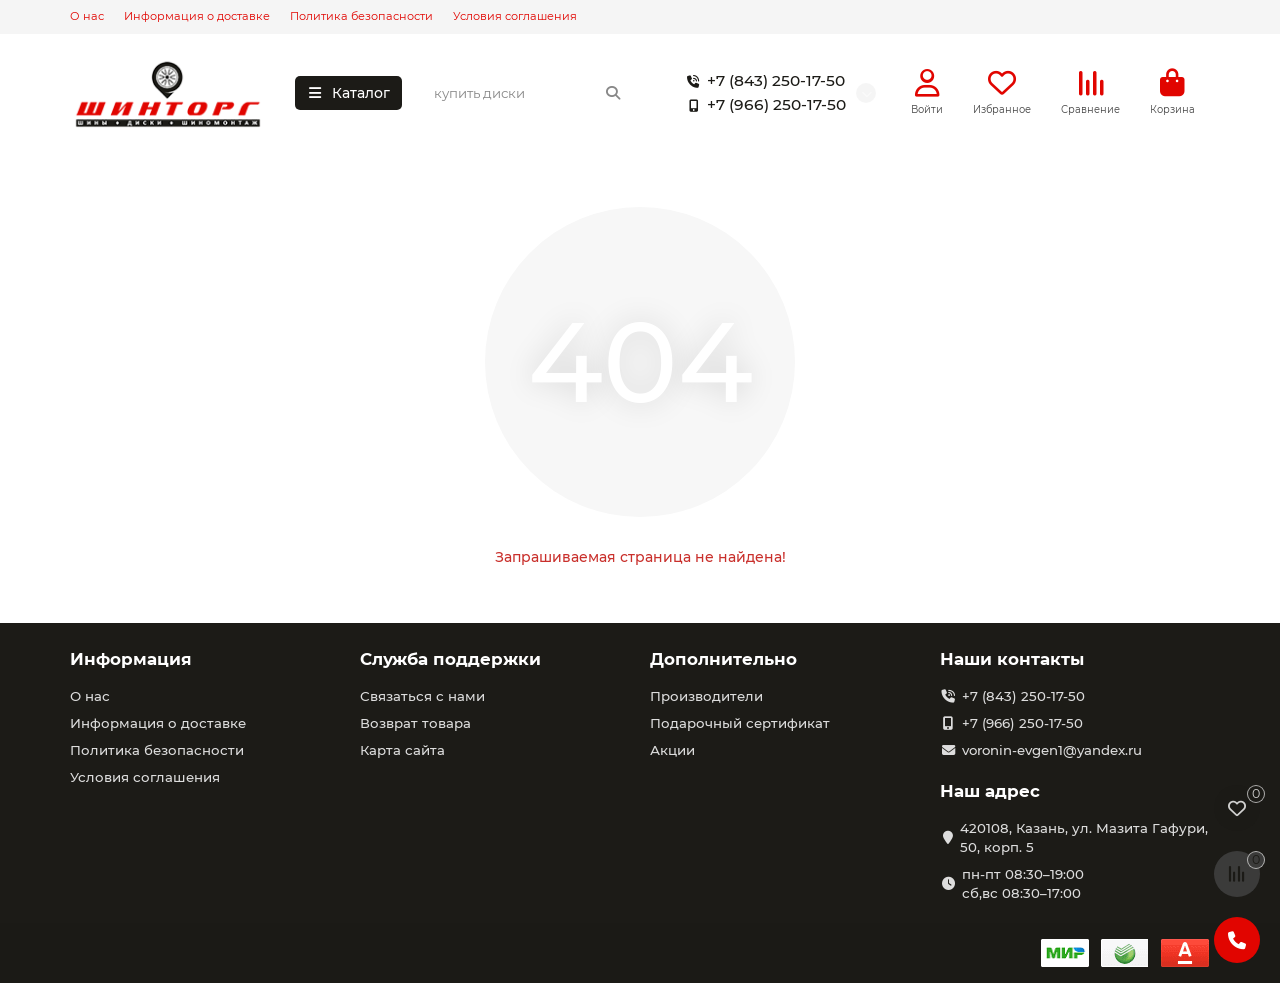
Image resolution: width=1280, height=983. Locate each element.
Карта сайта (402, 750)
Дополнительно (723, 659)
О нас (87, 16)
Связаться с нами (422, 696)
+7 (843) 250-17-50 (762, 82)
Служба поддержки (450, 659)
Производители (706, 696)
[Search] (528, 94)
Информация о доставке (197, 16)
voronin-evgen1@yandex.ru (1052, 750)
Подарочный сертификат (740, 723)
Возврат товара (415, 723)
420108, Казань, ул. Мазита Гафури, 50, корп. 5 (1084, 837)
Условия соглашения (515, 16)
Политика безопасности (361, 16)
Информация (131, 659)
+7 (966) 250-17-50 (762, 106)
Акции (672, 750)
